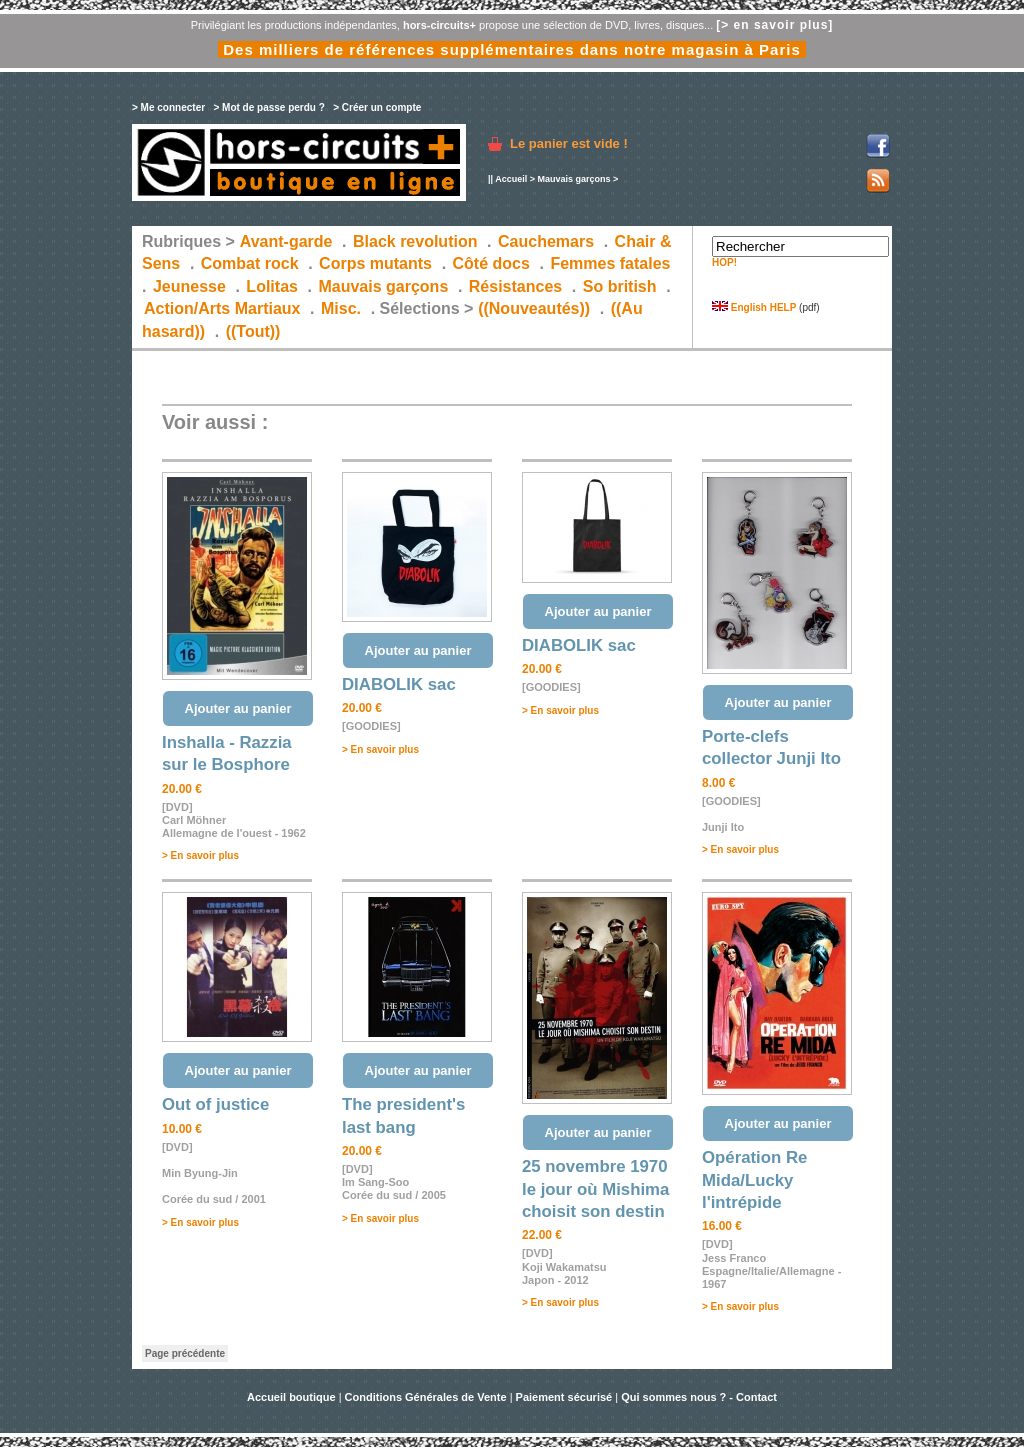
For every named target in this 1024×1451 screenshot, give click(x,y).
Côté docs (491, 263)
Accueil (511, 179)
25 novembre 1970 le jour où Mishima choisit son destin (595, 1189)
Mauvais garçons (573, 179)
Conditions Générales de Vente (426, 1397)
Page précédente (185, 1353)
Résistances (515, 286)
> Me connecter (168, 107)
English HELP (754, 307)
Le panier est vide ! (569, 143)
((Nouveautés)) (534, 308)
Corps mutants (377, 263)
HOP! (724, 262)
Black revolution (415, 241)
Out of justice (215, 1104)
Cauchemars (546, 241)
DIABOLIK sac (399, 684)
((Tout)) (253, 331)
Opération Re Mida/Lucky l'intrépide (754, 1180)
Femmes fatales (610, 263)
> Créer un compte (377, 107)
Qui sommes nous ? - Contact (699, 1397)
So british (620, 286)
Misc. (341, 308)
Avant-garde (286, 241)
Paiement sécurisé (564, 1397)
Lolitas (272, 286)
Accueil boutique (293, 1397)
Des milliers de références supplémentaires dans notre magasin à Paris (512, 49)
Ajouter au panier (238, 708)
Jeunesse (189, 286)
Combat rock (250, 263)
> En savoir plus (200, 855)
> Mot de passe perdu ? (268, 107)
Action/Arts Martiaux (222, 308)
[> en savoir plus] (774, 25)
